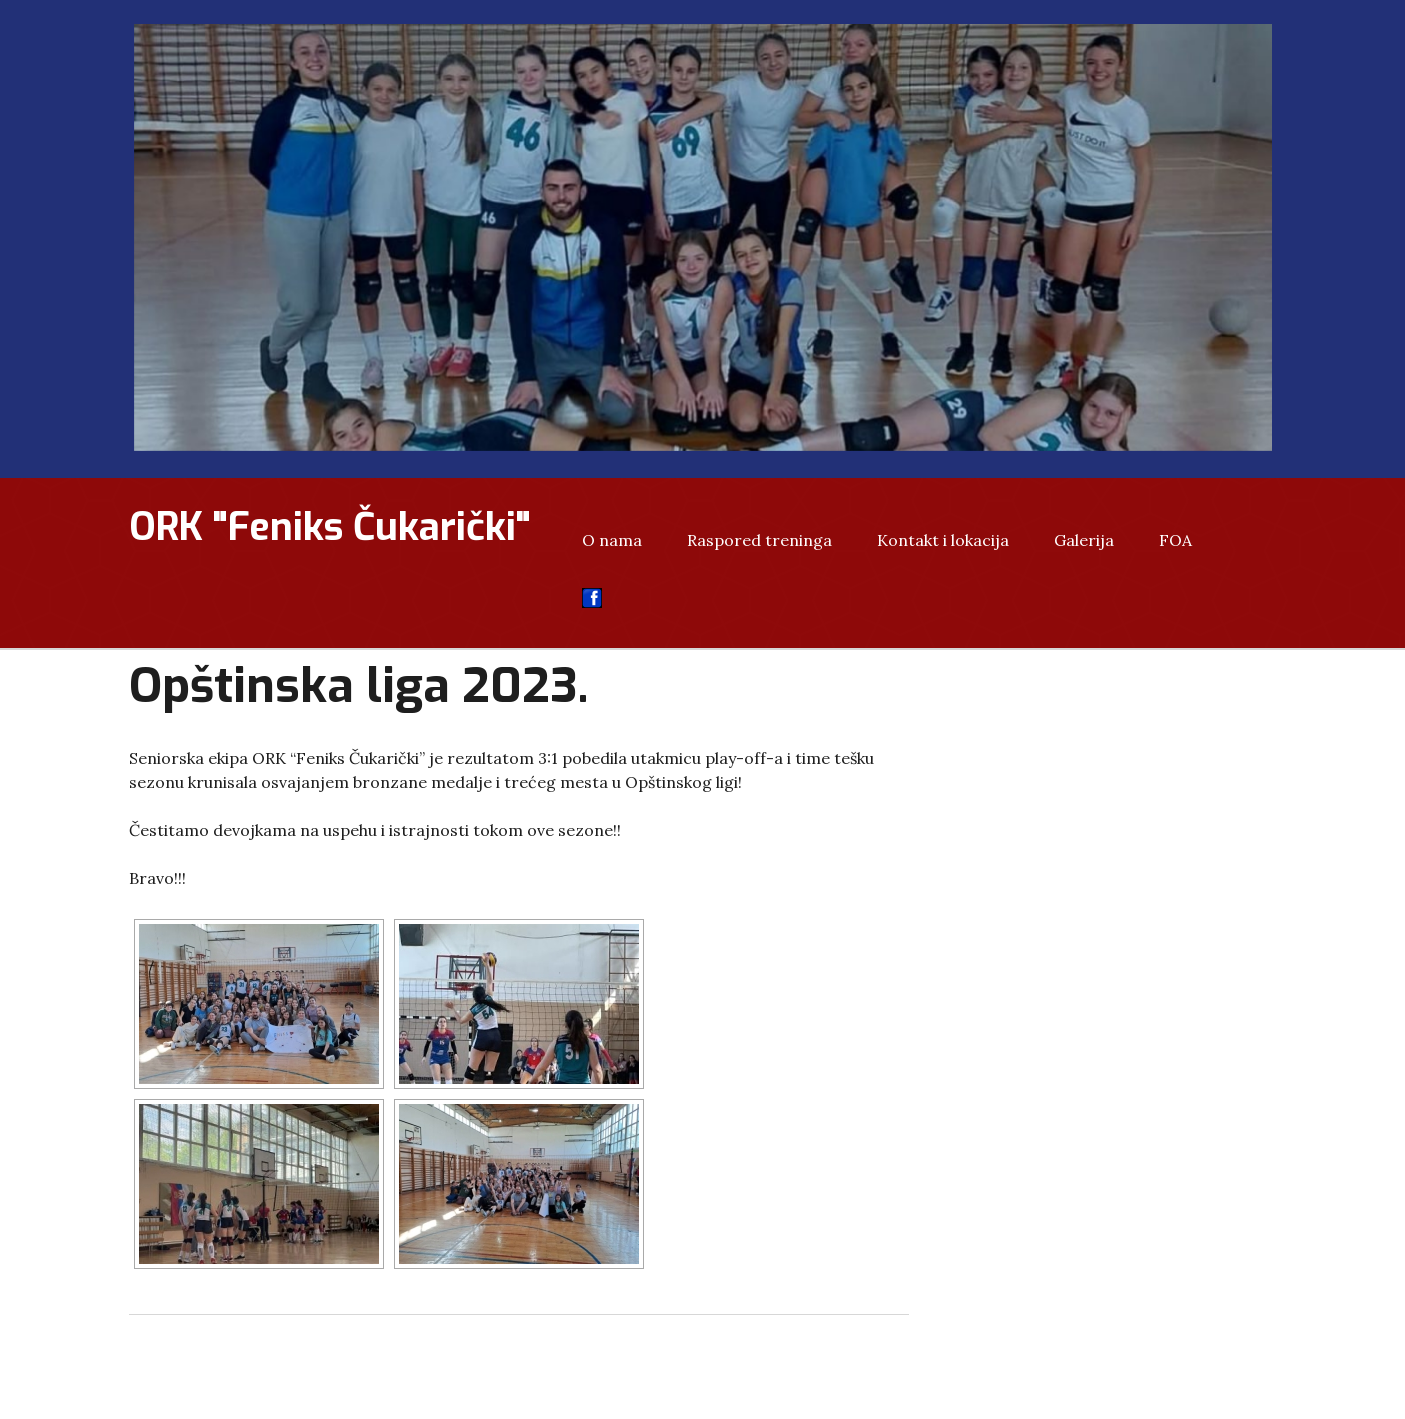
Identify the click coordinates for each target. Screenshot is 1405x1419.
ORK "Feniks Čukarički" (330, 527)
